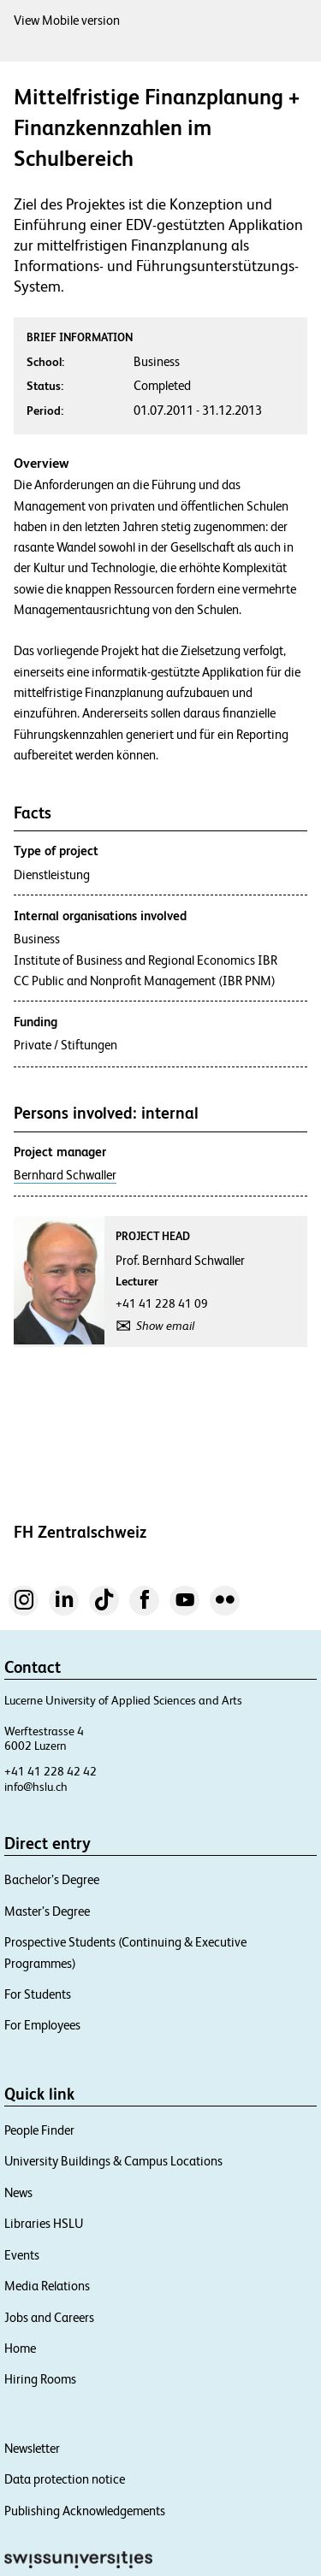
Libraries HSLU (43, 2223)
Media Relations (47, 2285)
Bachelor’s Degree (51, 1879)
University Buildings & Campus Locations (113, 2161)
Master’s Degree (47, 1911)
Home (20, 2348)
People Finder (39, 2130)
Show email (165, 1325)
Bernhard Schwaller (65, 1175)
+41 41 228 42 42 (50, 1771)
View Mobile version (67, 20)
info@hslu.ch (36, 1786)
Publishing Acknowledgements (84, 2510)
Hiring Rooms (40, 2379)
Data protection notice (64, 2479)
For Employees (42, 2025)
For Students (37, 1994)
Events (21, 2255)
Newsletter (32, 2448)
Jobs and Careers (49, 2317)
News (18, 2192)
